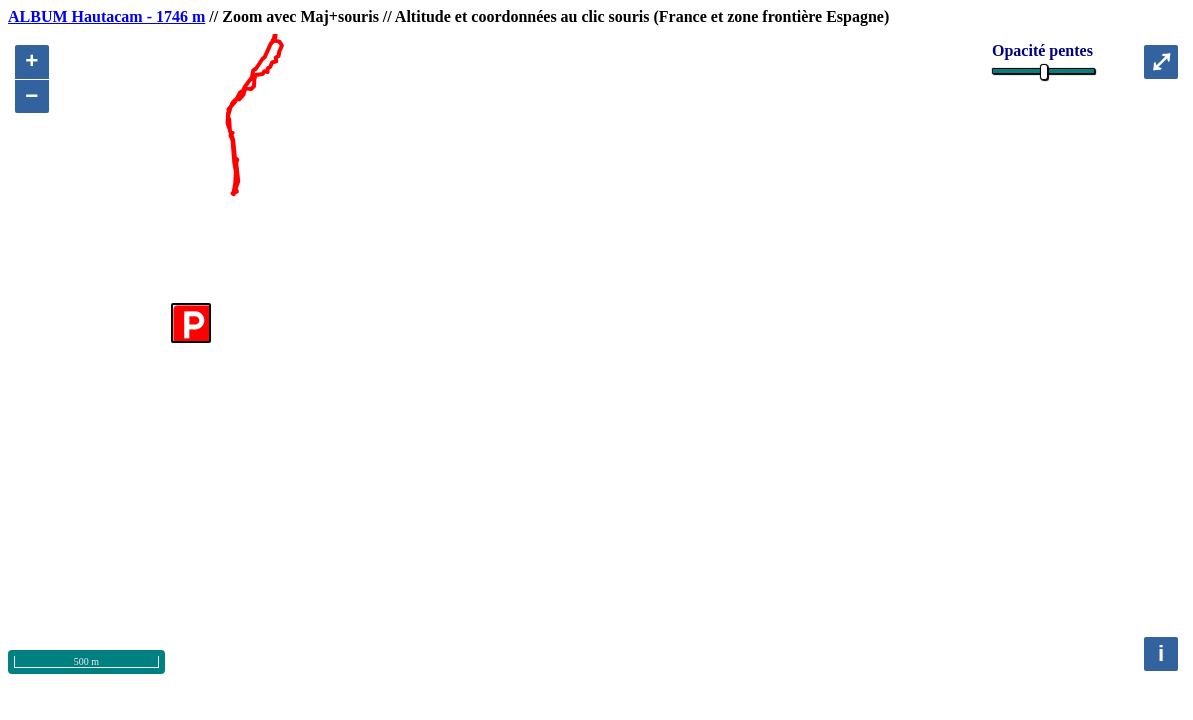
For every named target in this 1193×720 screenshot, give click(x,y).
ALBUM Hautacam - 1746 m (106, 16)
